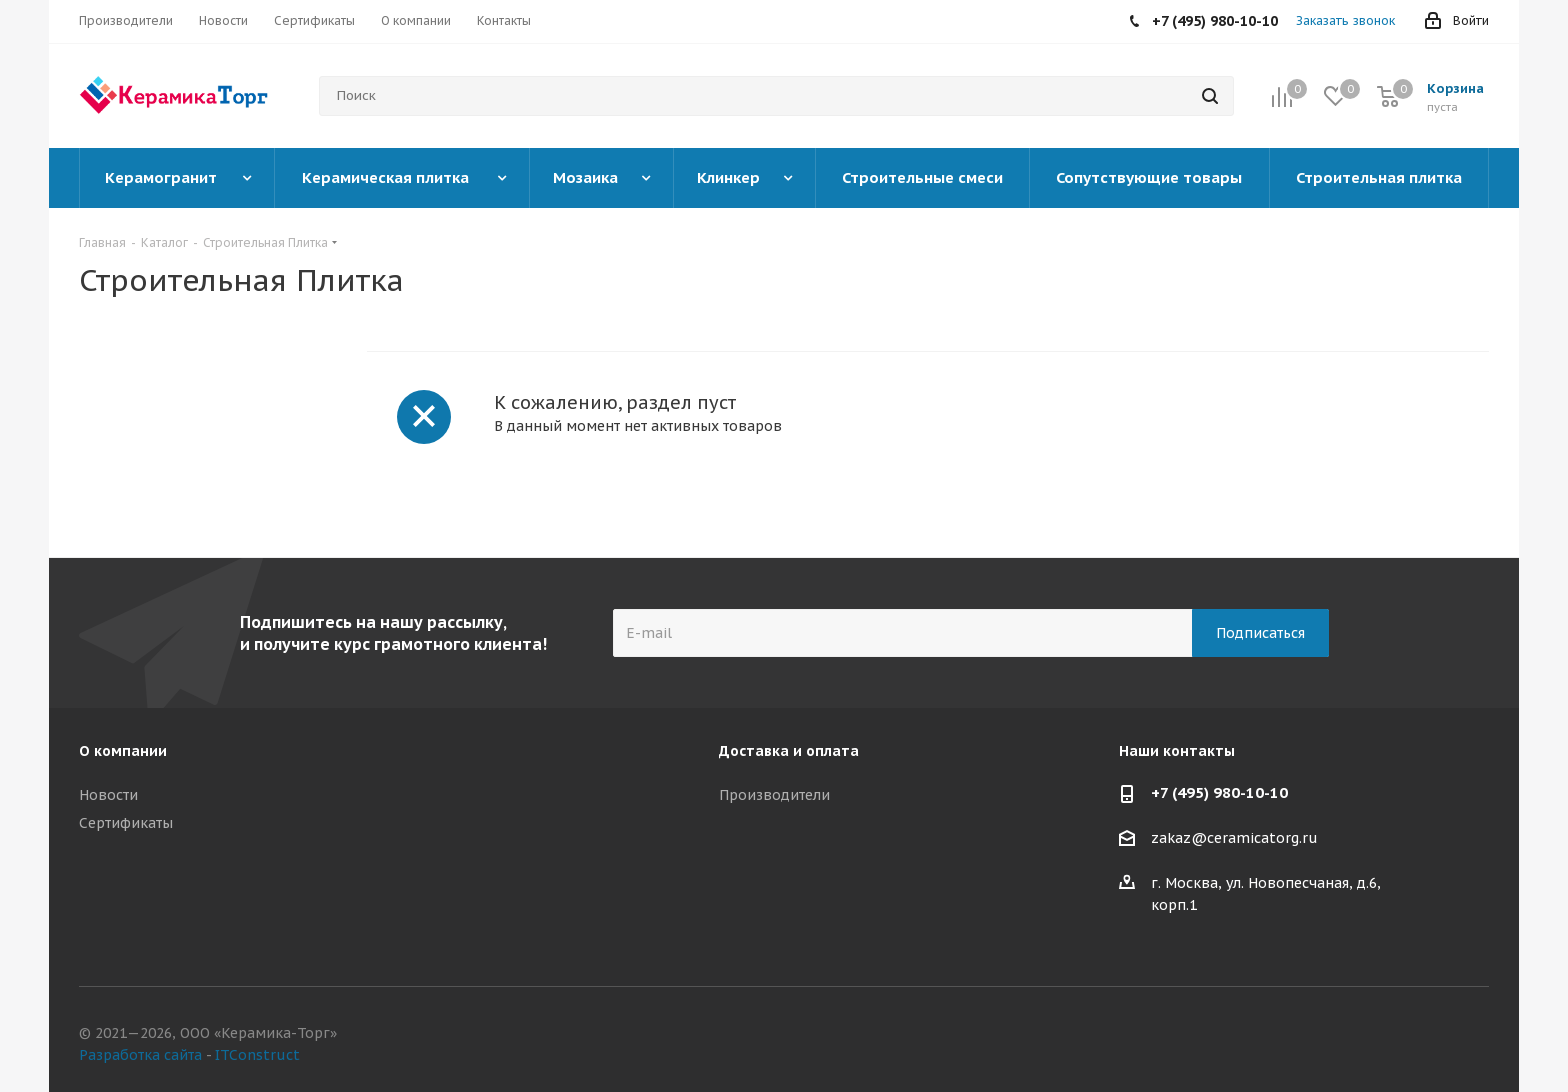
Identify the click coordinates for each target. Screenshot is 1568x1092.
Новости (108, 795)
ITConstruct (257, 1055)
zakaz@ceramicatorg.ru (1234, 839)
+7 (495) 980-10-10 (1219, 792)
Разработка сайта (140, 1055)
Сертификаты (126, 823)
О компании (123, 751)
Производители (774, 795)
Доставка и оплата (789, 751)
